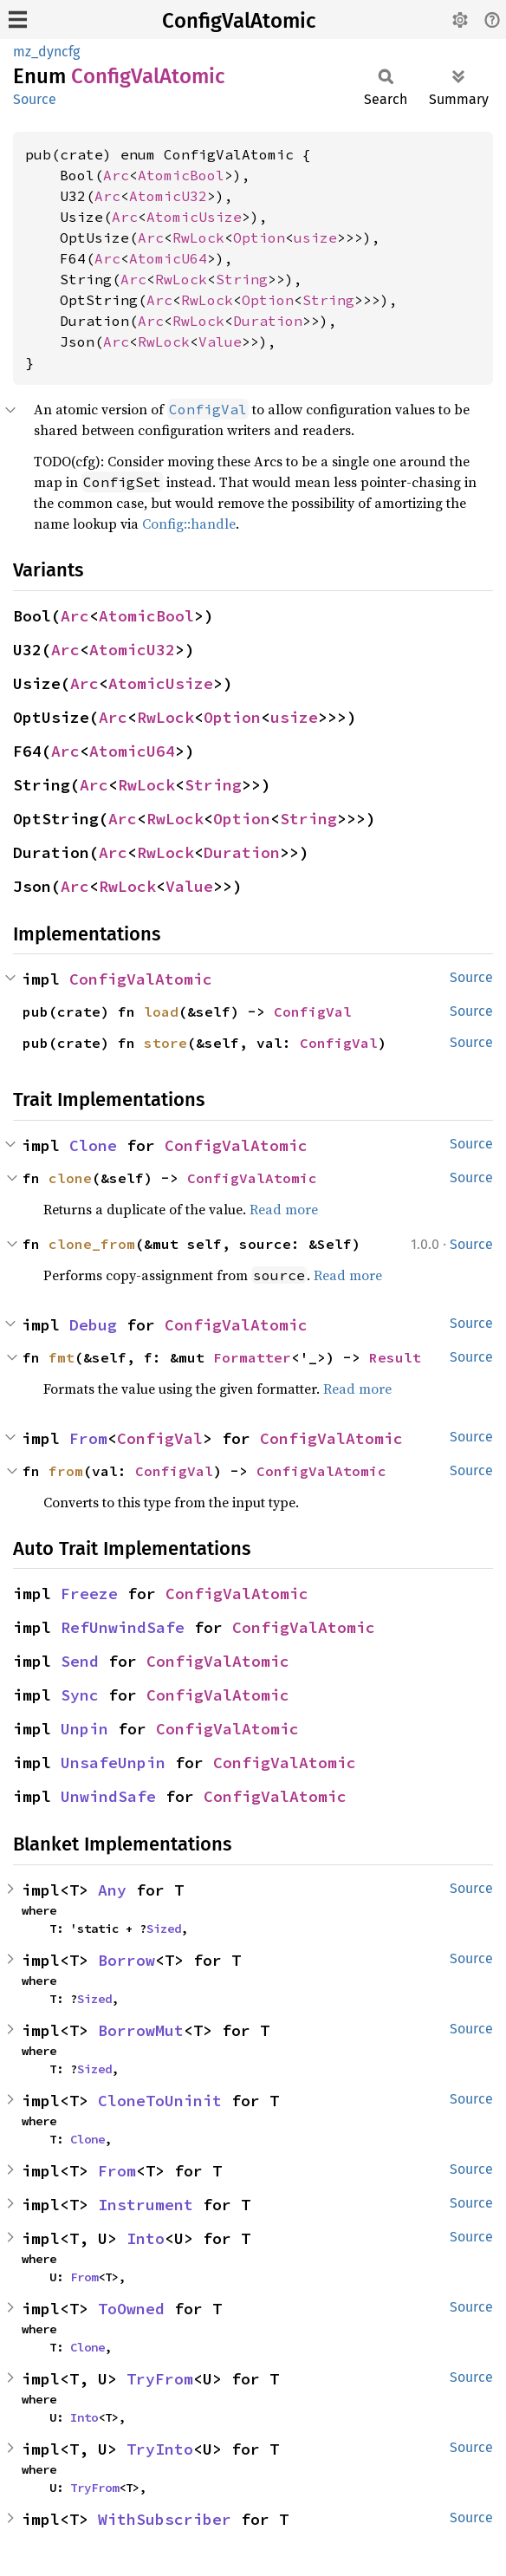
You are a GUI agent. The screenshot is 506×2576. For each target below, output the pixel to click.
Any (112, 1890)
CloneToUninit (160, 2101)
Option (259, 237)
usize (315, 237)
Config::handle (189, 523)
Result (395, 1357)
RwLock (198, 237)
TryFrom (159, 2379)
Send (80, 1661)
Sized (163, 1928)
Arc (116, 175)
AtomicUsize (194, 216)
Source (34, 99)
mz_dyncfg (46, 51)
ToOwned (131, 2309)
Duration (267, 320)
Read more (284, 1209)
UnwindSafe (108, 1796)
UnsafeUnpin (113, 1763)
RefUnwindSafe (123, 1627)
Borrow (126, 1960)
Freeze (89, 1593)
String (242, 279)
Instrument (145, 2205)
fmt (62, 1357)
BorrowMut (141, 2030)
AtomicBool (181, 175)
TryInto (159, 2449)
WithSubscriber (164, 2519)
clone (70, 1178)
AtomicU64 (168, 258)
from (66, 1471)
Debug (93, 1325)
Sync (80, 1695)
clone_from (92, 1243)
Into (145, 2238)
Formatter (252, 1357)
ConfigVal (313, 1011)
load (161, 1011)
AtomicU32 (168, 196)
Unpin (84, 1729)
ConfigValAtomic (238, 21)
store (165, 1042)
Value (220, 341)
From (88, 1438)
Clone (93, 1145)
